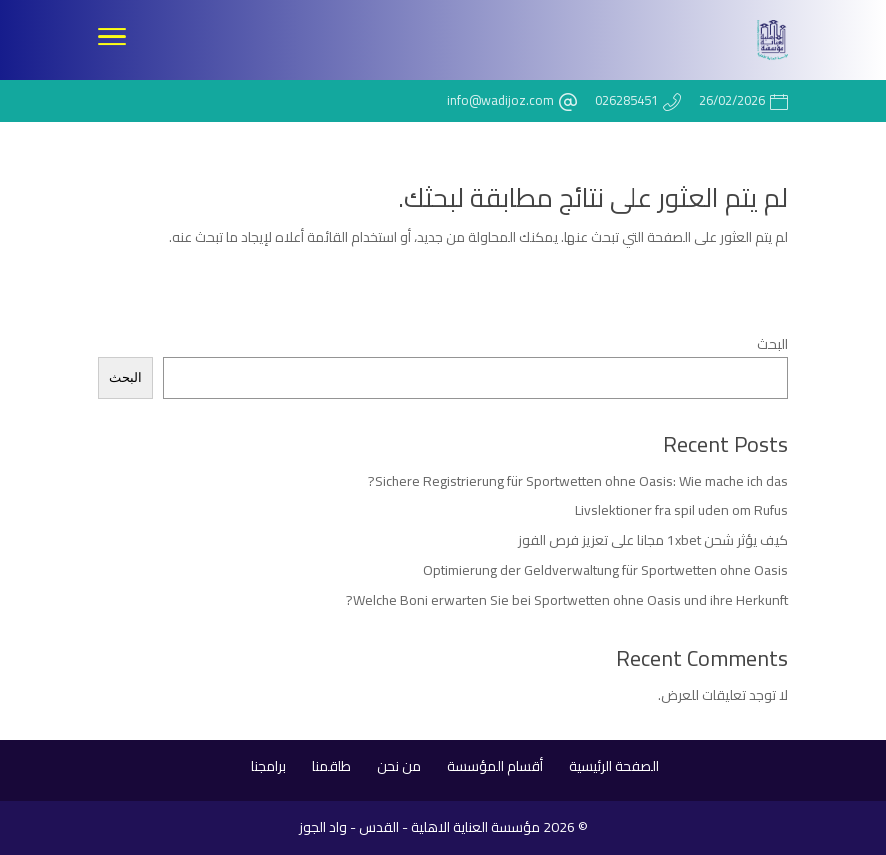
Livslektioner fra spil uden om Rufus (681, 510)
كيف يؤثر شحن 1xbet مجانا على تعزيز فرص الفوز (653, 540)
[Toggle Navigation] (112, 40)
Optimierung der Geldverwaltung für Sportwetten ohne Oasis (605, 570)
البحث (772, 344)
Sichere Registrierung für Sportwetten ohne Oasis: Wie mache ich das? (578, 481)
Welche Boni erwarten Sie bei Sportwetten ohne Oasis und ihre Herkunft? (567, 600)
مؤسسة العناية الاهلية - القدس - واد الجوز (419, 827)
